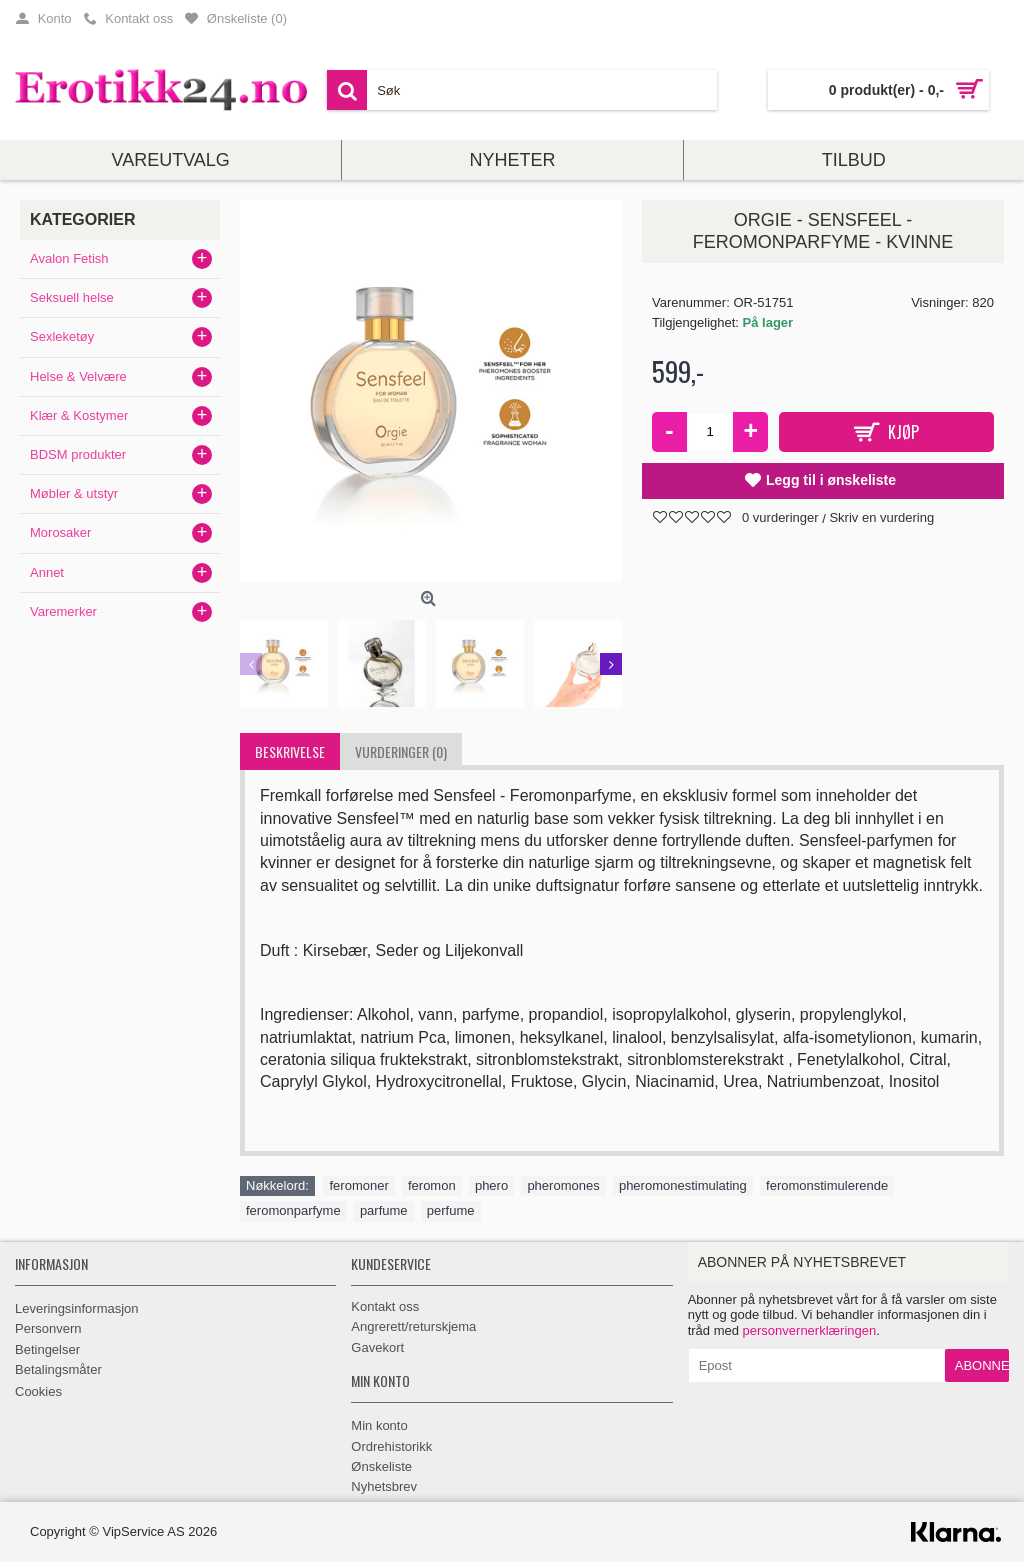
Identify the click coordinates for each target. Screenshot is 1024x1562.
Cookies (38, 1391)
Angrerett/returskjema (413, 1326)
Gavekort (377, 1347)
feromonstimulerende (827, 1185)
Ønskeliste (381, 1466)
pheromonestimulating (683, 1185)
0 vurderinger (780, 517)
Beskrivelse (290, 751)
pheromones (563, 1185)
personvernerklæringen (810, 1330)
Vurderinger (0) (401, 751)
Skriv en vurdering (881, 517)
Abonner (982, 1365)
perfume (451, 1210)
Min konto (379, 1425)
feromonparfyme (293, 1210)
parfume (384, 1210)
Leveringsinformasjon (77, 1308)
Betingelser (47, 1349)
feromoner (358, 1185)
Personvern (48, 1328)
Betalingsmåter (58, 1369)
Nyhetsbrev (384, 1486)
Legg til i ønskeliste (831, 480)
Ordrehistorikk (391, 1446)
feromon (432, 1185)
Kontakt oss (385, 1306)
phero (491, 1185)
